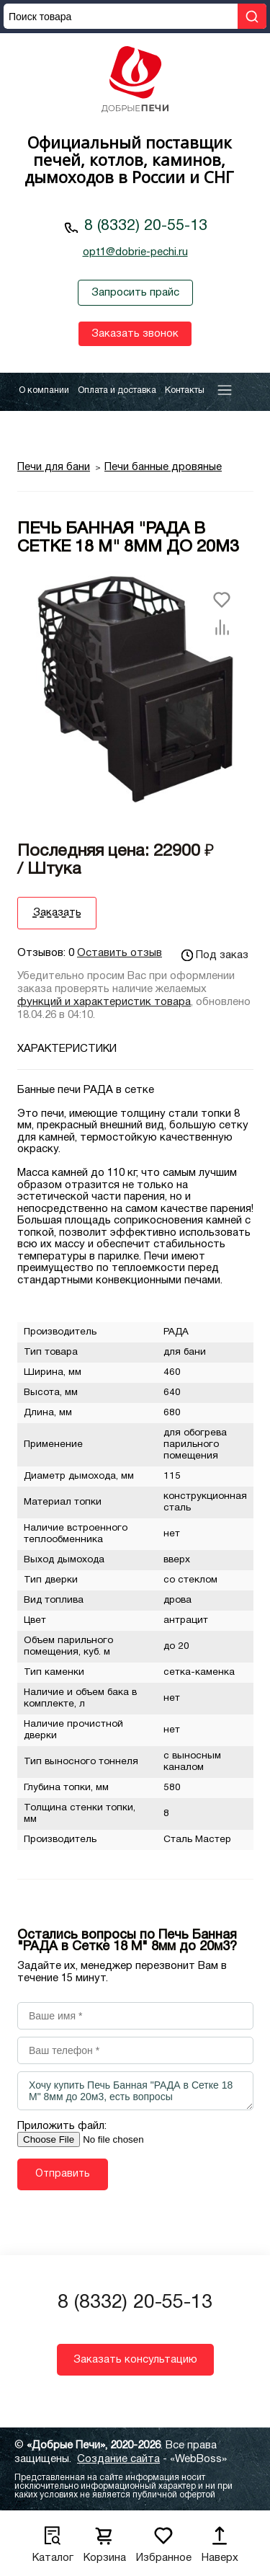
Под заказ (214, 955)
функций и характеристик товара (104, 1002)
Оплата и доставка (117, 390)
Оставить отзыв (119, 953)
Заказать (57, 913)
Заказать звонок (135, 334)
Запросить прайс (135, 293)
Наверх (220, 2540)
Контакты (184, 390)
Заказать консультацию (135, 2360)
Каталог (52, 2540)
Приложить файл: (62, 2126)
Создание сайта (118, 2459)
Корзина (104, 2540)
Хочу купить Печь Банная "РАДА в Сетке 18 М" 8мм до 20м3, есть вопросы (135, 2090)
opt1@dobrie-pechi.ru (135, 252)
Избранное (164, 2540)
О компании (44, 390)
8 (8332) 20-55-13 (145, 226)
